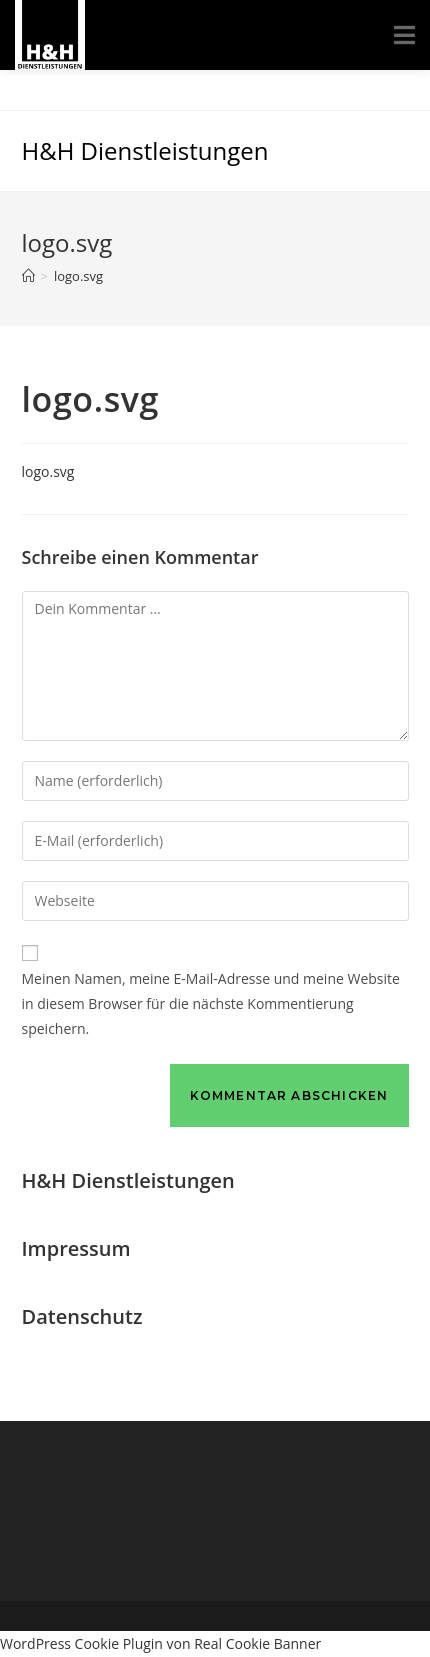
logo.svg (48, 471)
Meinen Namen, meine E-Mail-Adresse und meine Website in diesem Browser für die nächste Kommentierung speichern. (211, 1003)
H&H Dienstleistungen (145, 150)
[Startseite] (28, 276)
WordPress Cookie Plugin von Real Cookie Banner (160, 1643)
